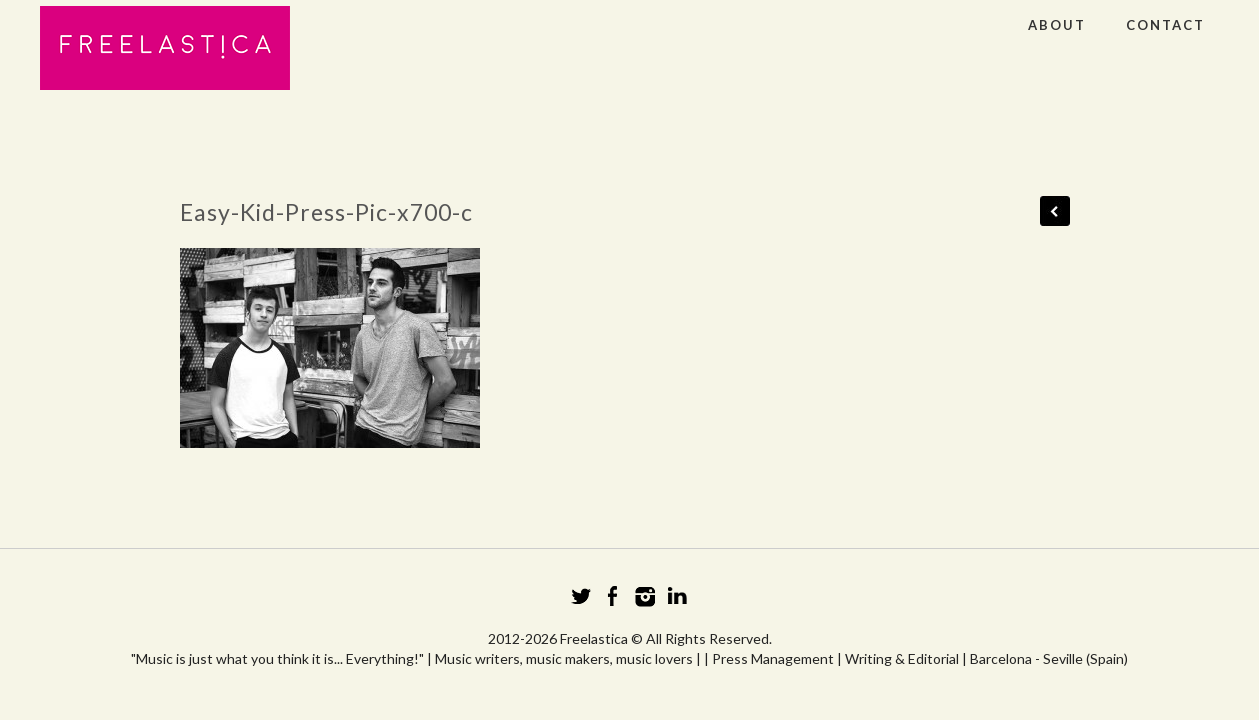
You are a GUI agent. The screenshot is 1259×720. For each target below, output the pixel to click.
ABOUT (1057, 25)
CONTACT (1165, 25)
